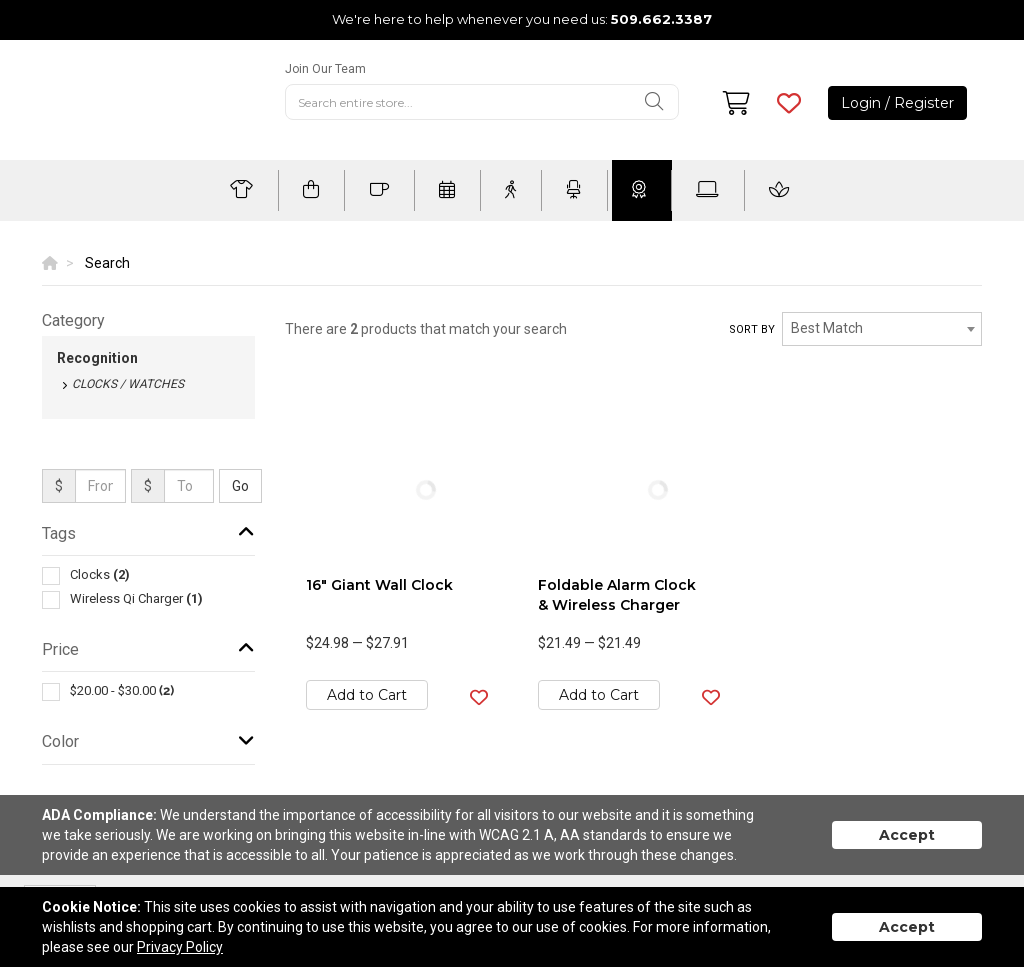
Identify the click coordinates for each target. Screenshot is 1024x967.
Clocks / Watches (128, 384)
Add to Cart (367, 695)
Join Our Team (325, 69)
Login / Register (897, 103)
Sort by (752, 329)
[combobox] (882, 329)
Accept (907, 835)
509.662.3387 (661, 19)
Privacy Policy (180, 947)
